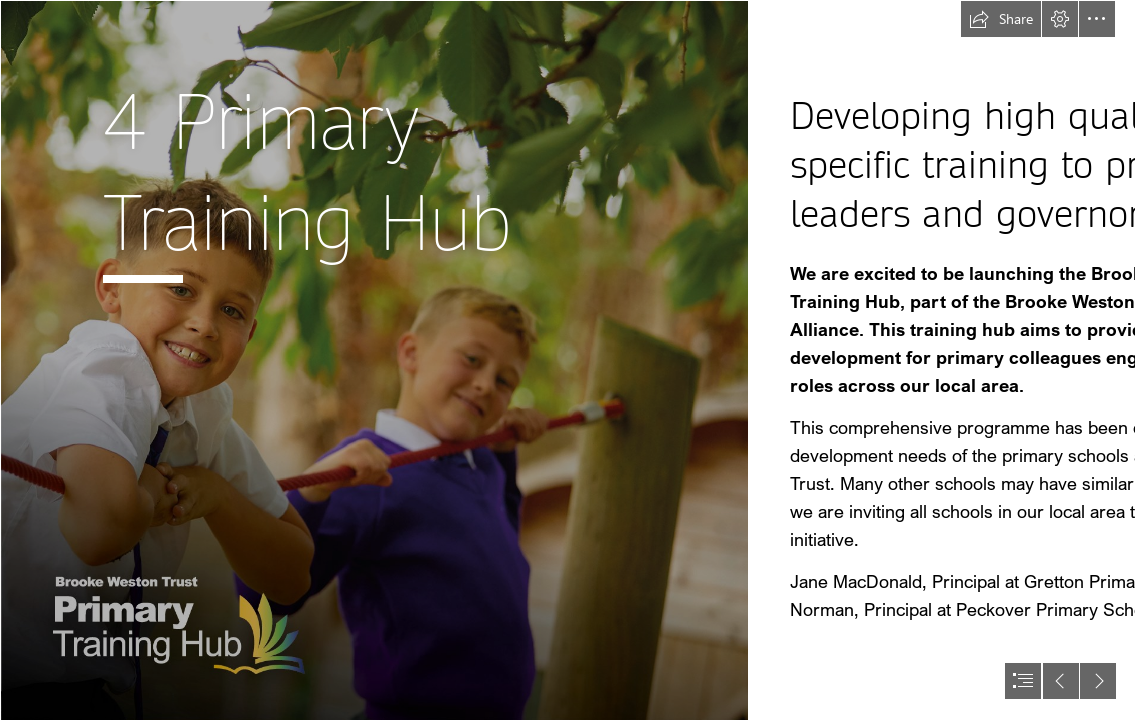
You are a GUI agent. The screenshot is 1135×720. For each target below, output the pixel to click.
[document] (567, 360)
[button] (1001, 19)
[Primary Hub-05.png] (374, 360)
